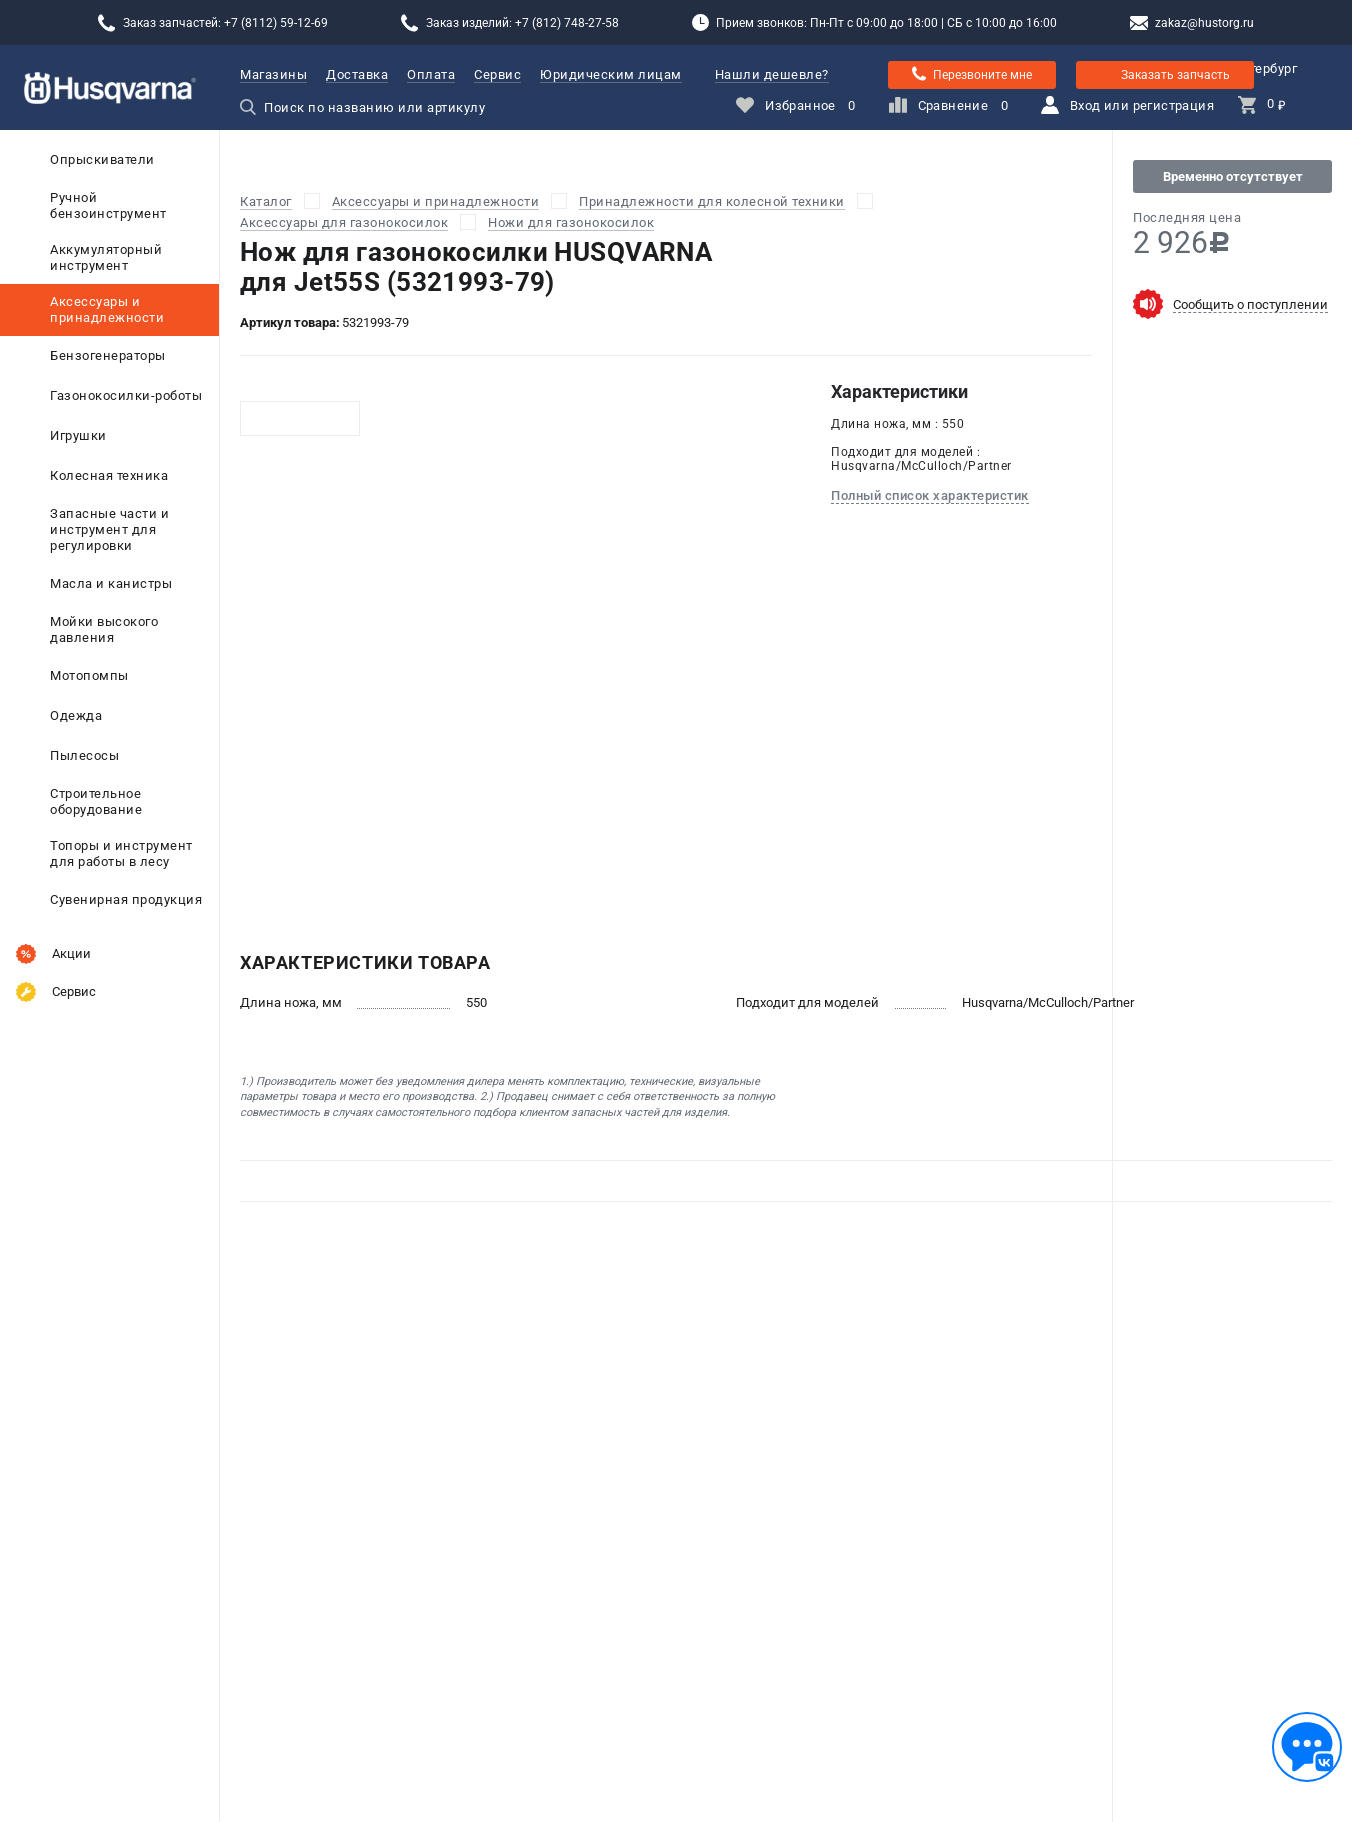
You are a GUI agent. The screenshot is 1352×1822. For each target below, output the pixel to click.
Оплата (431, 74)
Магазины (273, 74)
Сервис (497, 74)
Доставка (357, 74)
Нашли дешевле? (772, 74)
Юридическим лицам (611, 74)
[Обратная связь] (1307, 1747)
